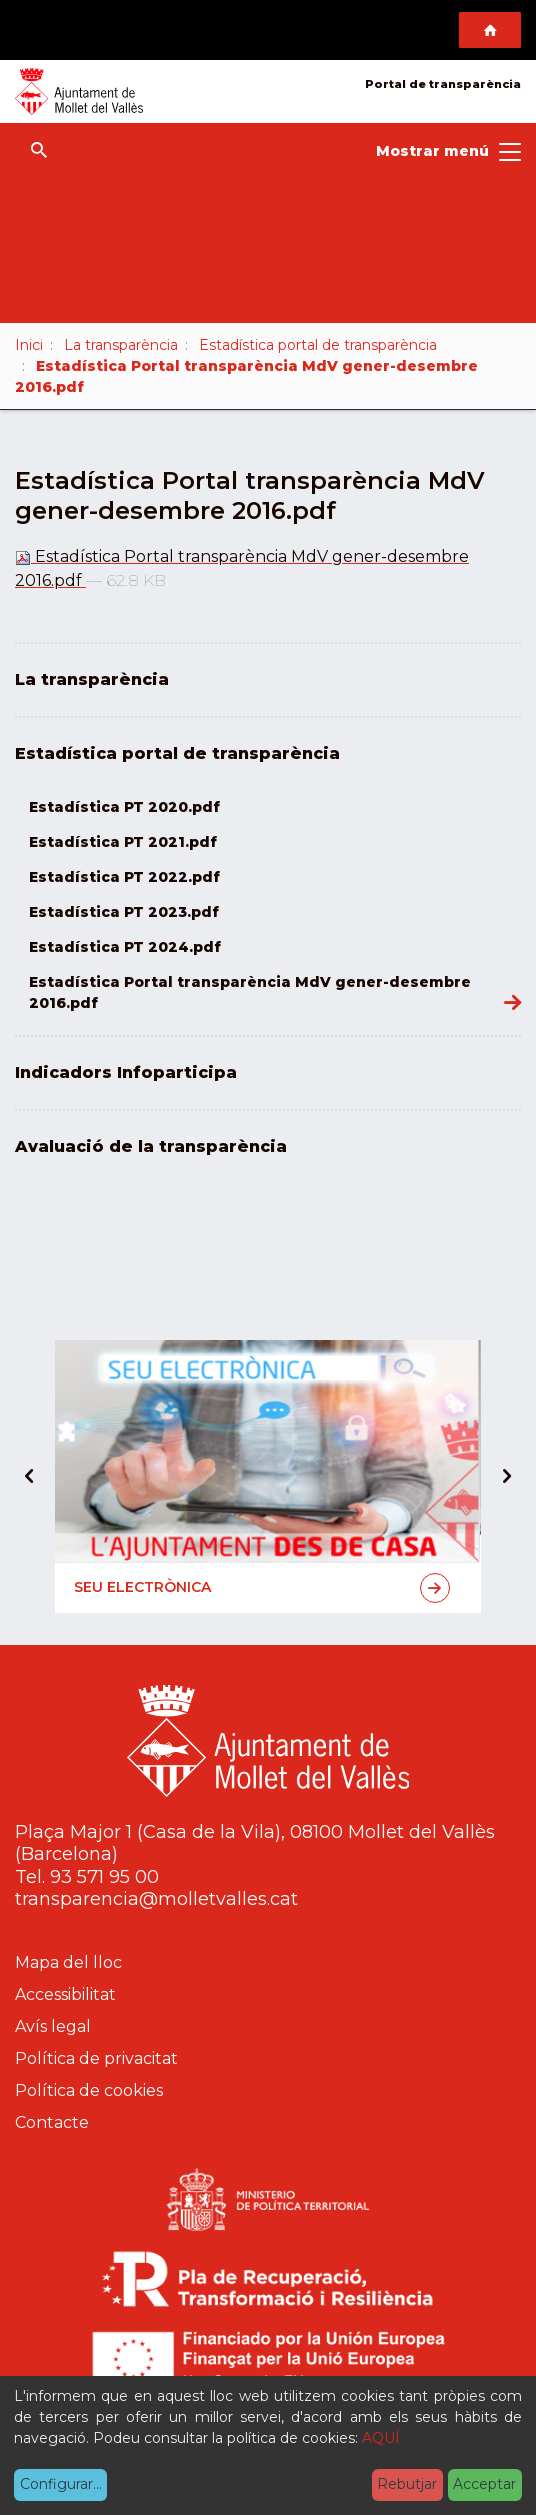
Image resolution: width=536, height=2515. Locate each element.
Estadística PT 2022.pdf (124, 877)
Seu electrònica (262, 1588)
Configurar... (61, 2484)
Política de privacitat (96, 2058)
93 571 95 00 (104, 1877)
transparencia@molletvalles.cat (156, 1899)
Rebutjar (407, 2484)
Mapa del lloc (68, 1962)
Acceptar (484, 2484)
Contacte (52, 2122)
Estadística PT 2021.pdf (123, 842)
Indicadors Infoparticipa (126, 1072)
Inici (29, 345)
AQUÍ (381, 2438)
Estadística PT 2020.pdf (124, 807)
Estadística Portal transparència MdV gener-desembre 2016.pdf (250, 992)
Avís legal (53, 2026)
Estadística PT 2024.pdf (125, 947)
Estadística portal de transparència (318, 345)
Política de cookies (89, 2090)
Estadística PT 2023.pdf (124, 912)
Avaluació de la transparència (151, 1146)
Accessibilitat (65, 1994)
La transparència (121, 345)
